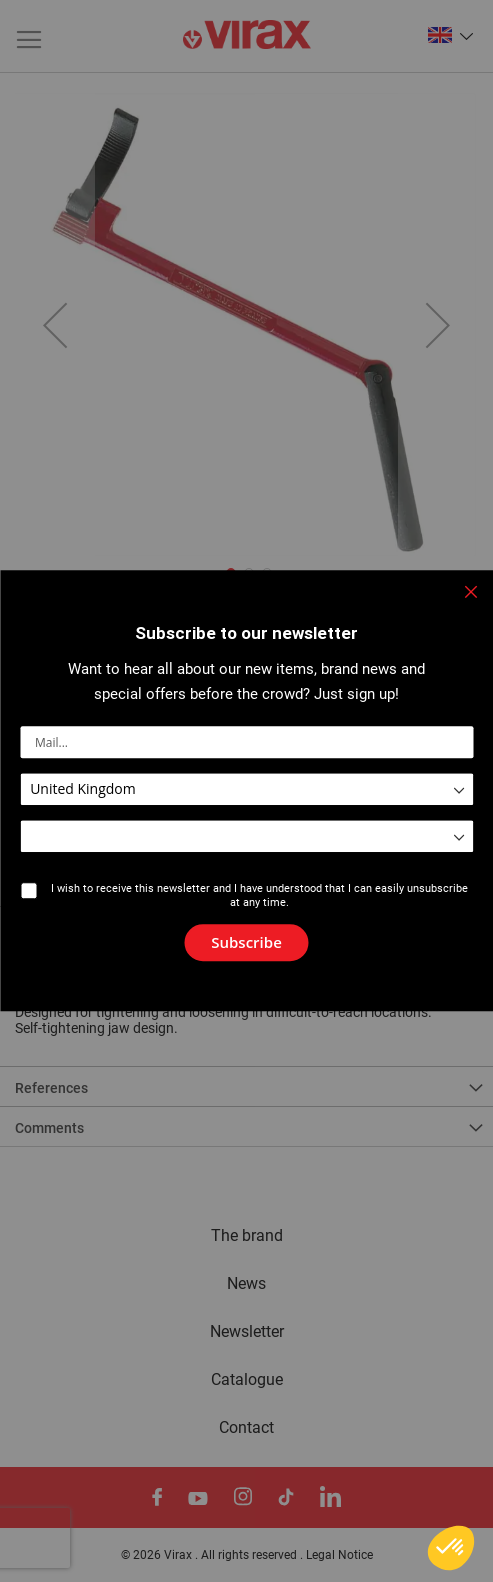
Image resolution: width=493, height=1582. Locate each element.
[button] (451, 1548)
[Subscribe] (246, 943)
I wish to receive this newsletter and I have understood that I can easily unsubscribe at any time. (259, 896)
